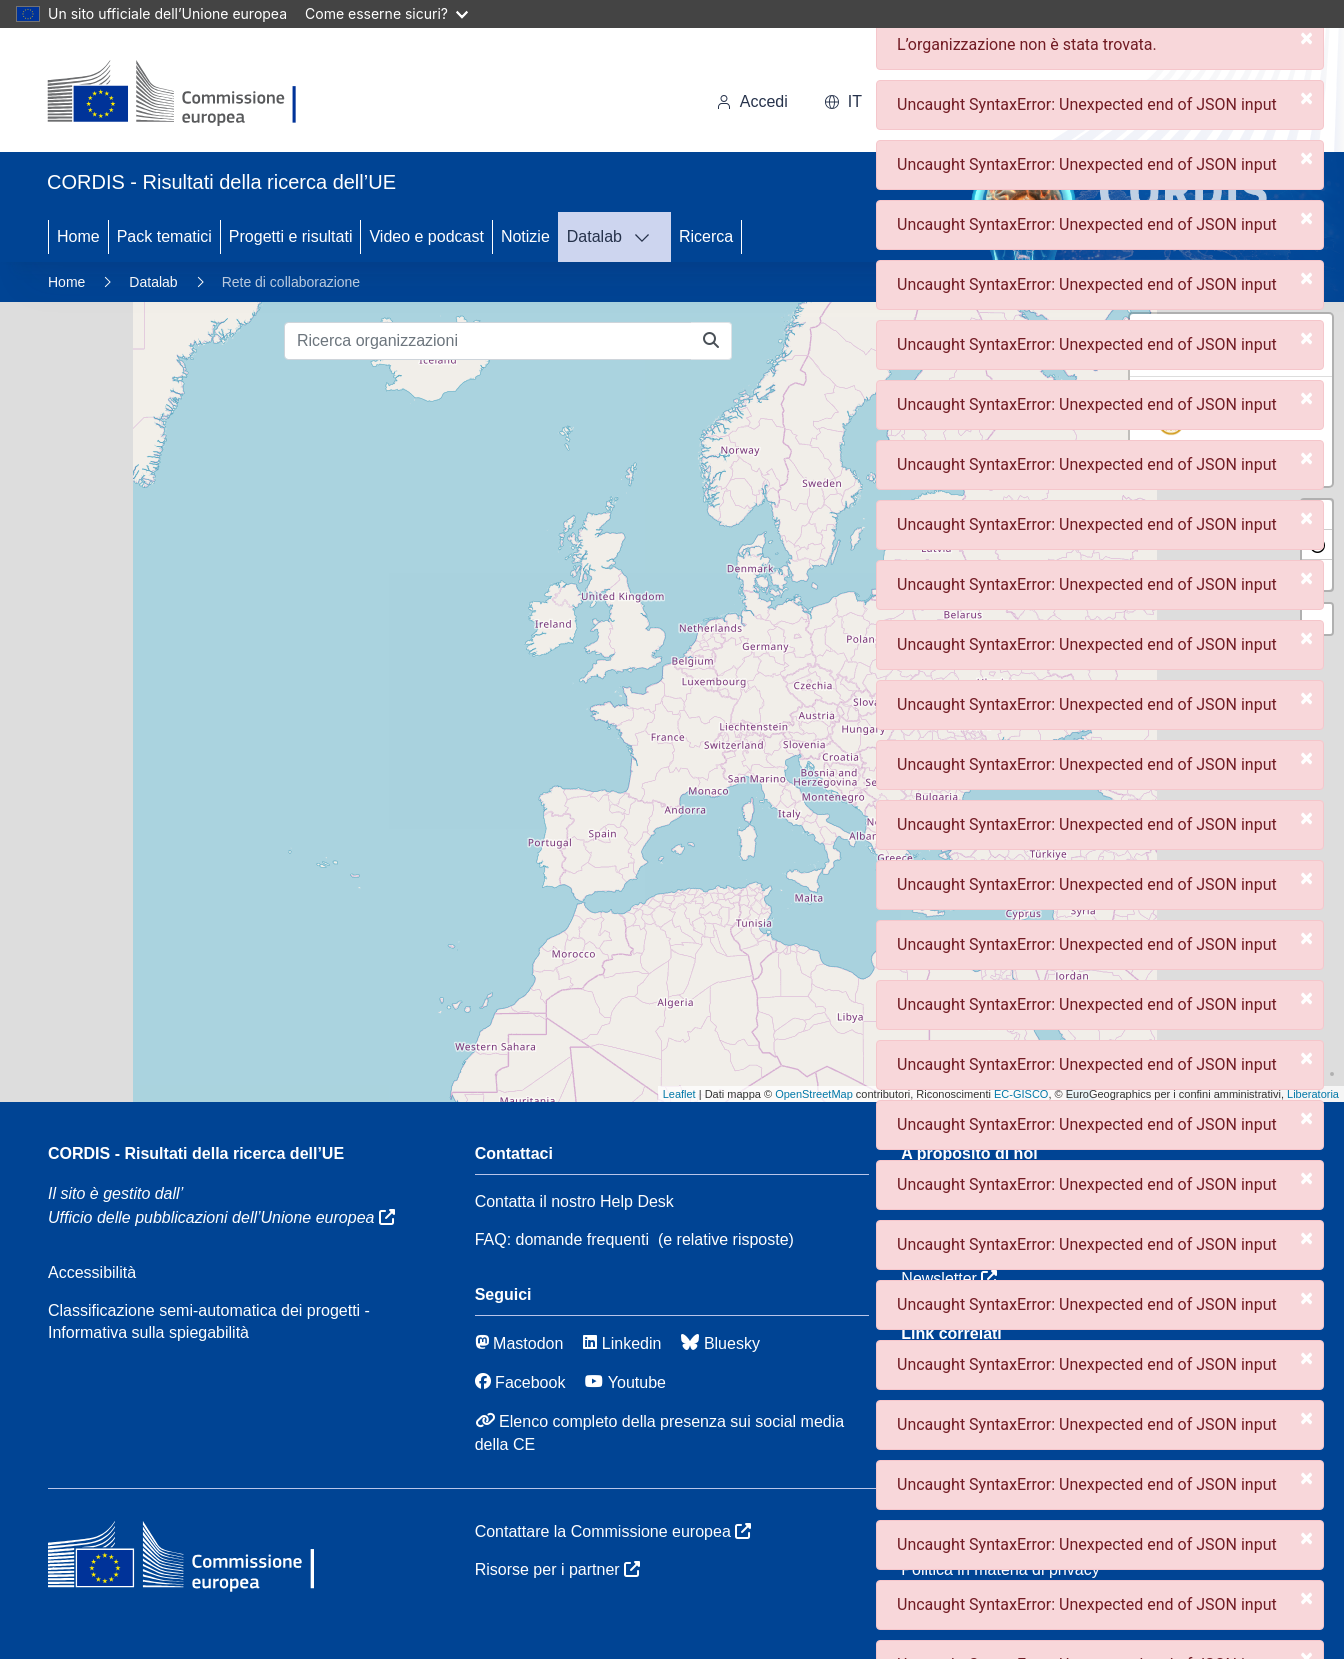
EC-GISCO (1021, 1094)
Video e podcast (426, 236)
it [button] (843, 101)
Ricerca (706, 236)
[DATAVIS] (648, 237)
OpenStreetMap (814, 1094)
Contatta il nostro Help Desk (574, 1201)
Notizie (525, 236)
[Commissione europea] (182, 94)
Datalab (594, 236)
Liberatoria (1313, 1094)
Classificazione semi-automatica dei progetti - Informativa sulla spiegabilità (209, 1321)
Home (78, 236)
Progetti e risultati (291, 236)
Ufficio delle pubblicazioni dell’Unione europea (221, 1217)
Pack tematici (164, 236)
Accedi (752, 101)
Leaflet (679, 1094)
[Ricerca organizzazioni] (488, 341)
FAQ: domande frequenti (562, 1239)
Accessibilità (92, 1272)
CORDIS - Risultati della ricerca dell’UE (196, 1153)
